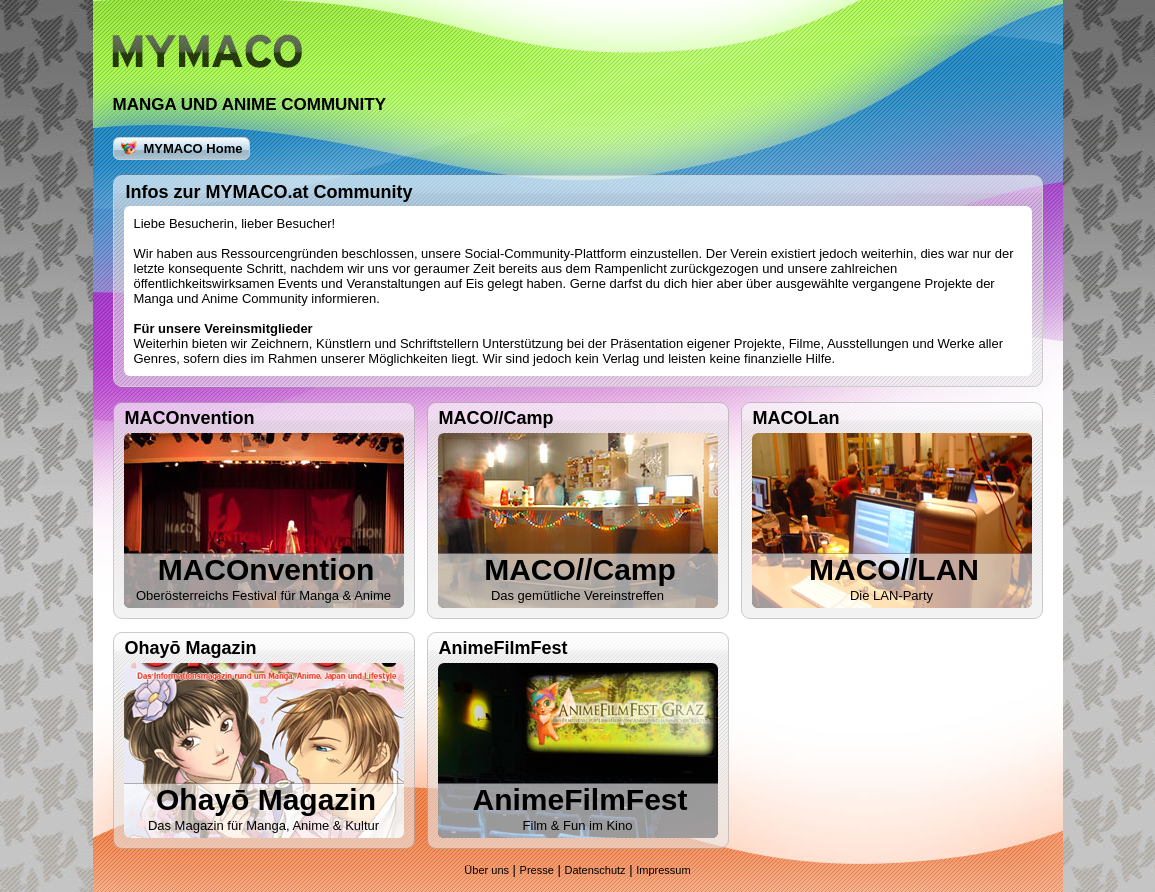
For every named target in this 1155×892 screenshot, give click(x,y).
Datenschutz (594, 870)
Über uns (486, 870)
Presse (537, 870)
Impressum (663, 870)
